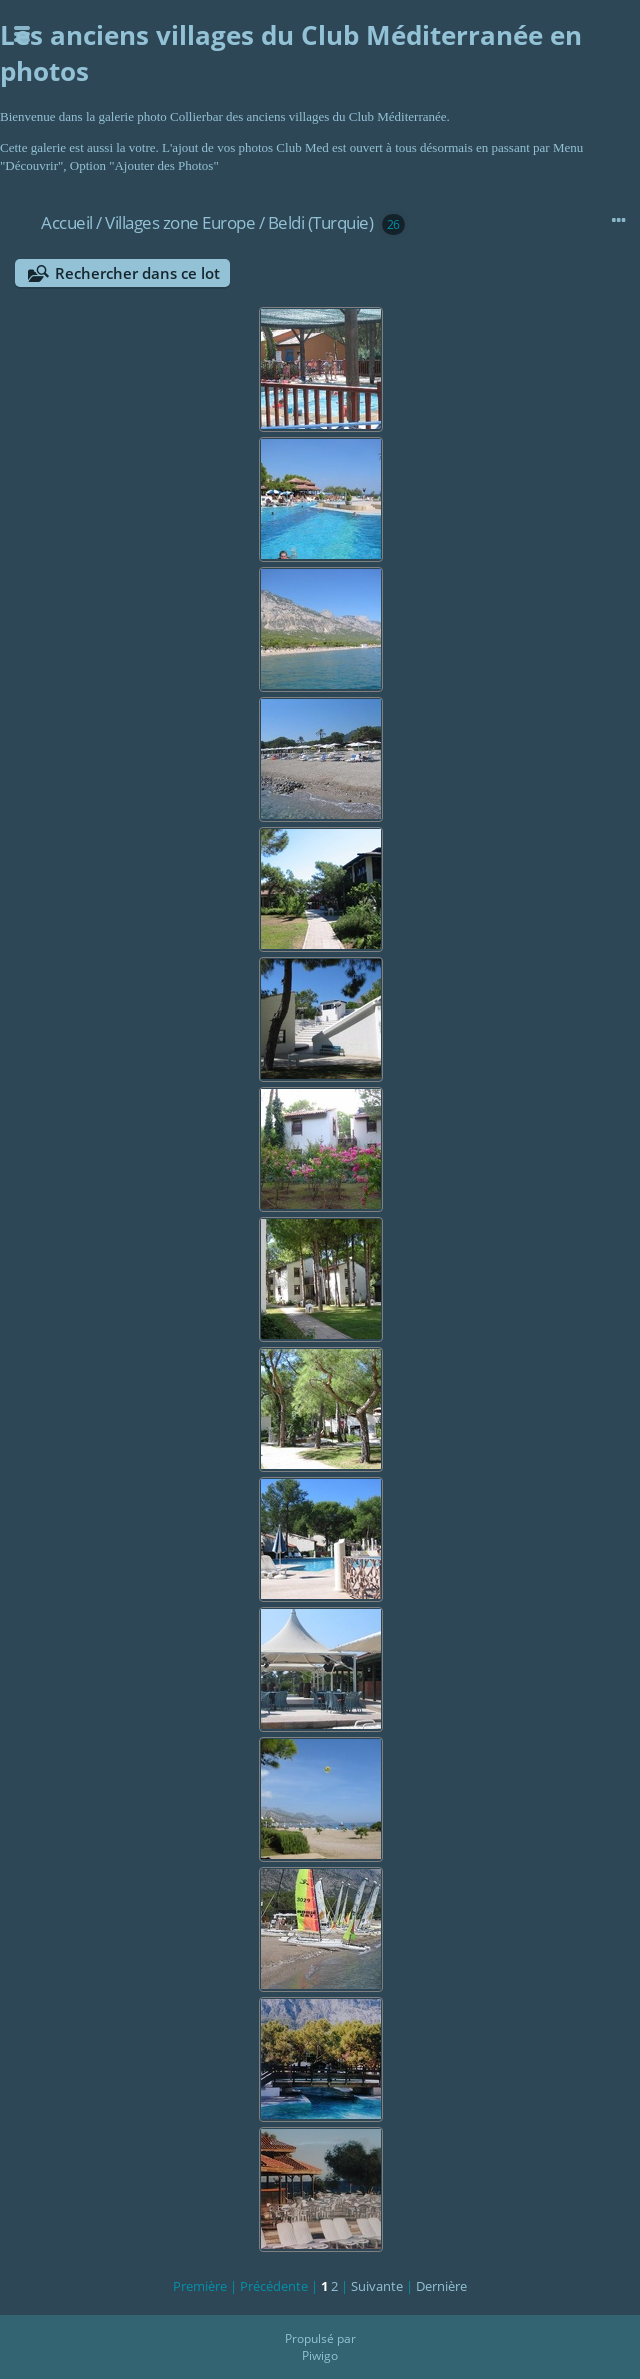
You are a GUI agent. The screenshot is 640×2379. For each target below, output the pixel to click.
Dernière (441, 2286)
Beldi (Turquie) (321, 222)
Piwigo (320, 2355)
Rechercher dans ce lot (137, 273)
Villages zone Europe (180, 222)
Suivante (377, 2286)
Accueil (67, 222)
